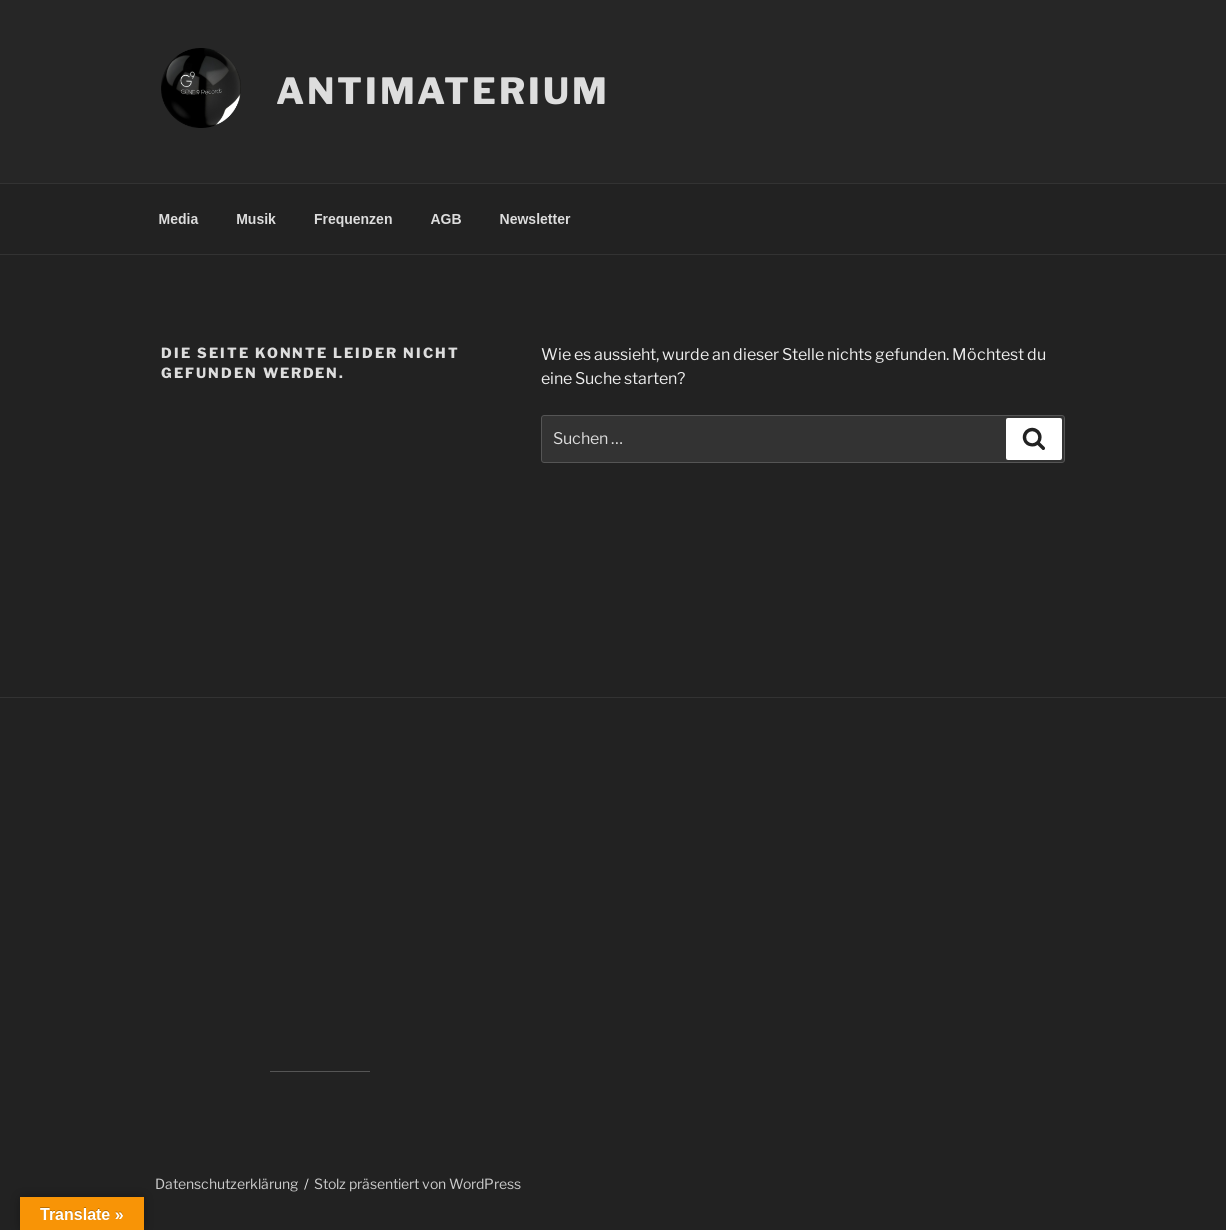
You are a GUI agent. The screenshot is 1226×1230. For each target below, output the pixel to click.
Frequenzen (353, 219)
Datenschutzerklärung (226, 1183)
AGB (445, 219)
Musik (256, 219)
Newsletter (535, 219)
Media (179, 219)
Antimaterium (443, 91)
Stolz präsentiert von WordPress (417, 1183)
